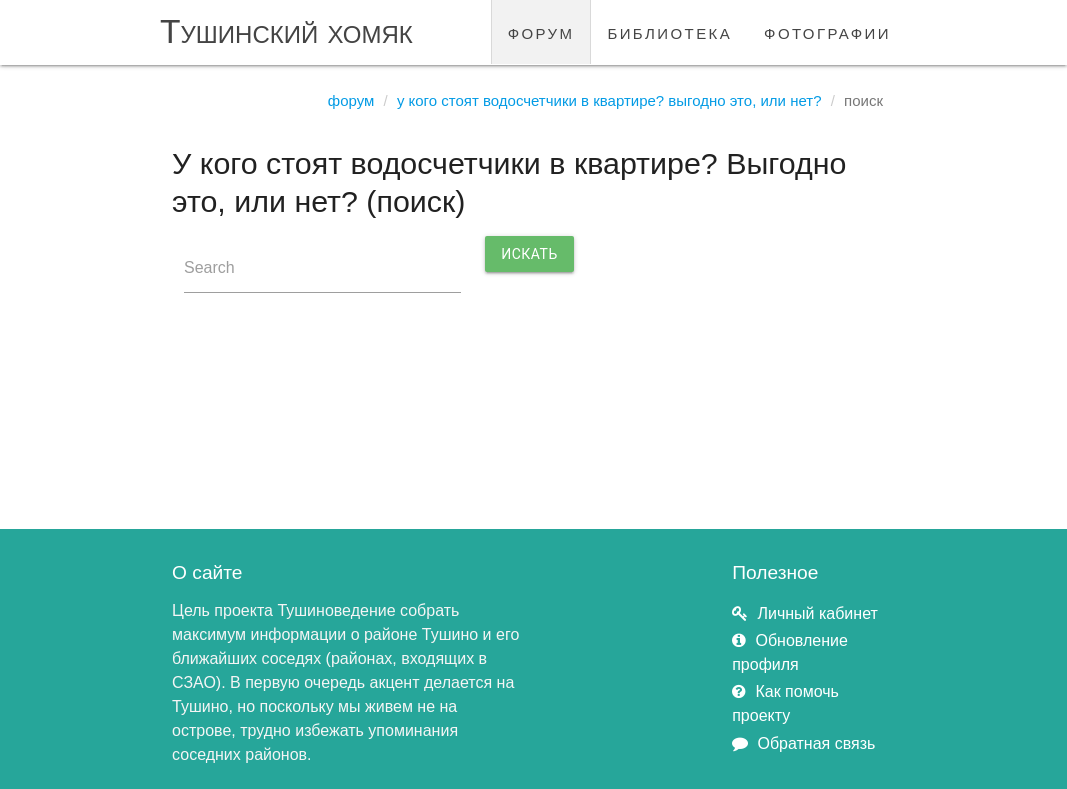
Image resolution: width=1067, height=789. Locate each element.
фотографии (827, 31)
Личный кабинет (817, 613)
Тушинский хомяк (286, 31)
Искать (529, 254)
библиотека (669, 31)
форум (541, 31)
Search (209, 267)
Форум (351, 100)
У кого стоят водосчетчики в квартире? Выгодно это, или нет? (609, 100)
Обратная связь (816, 743)
